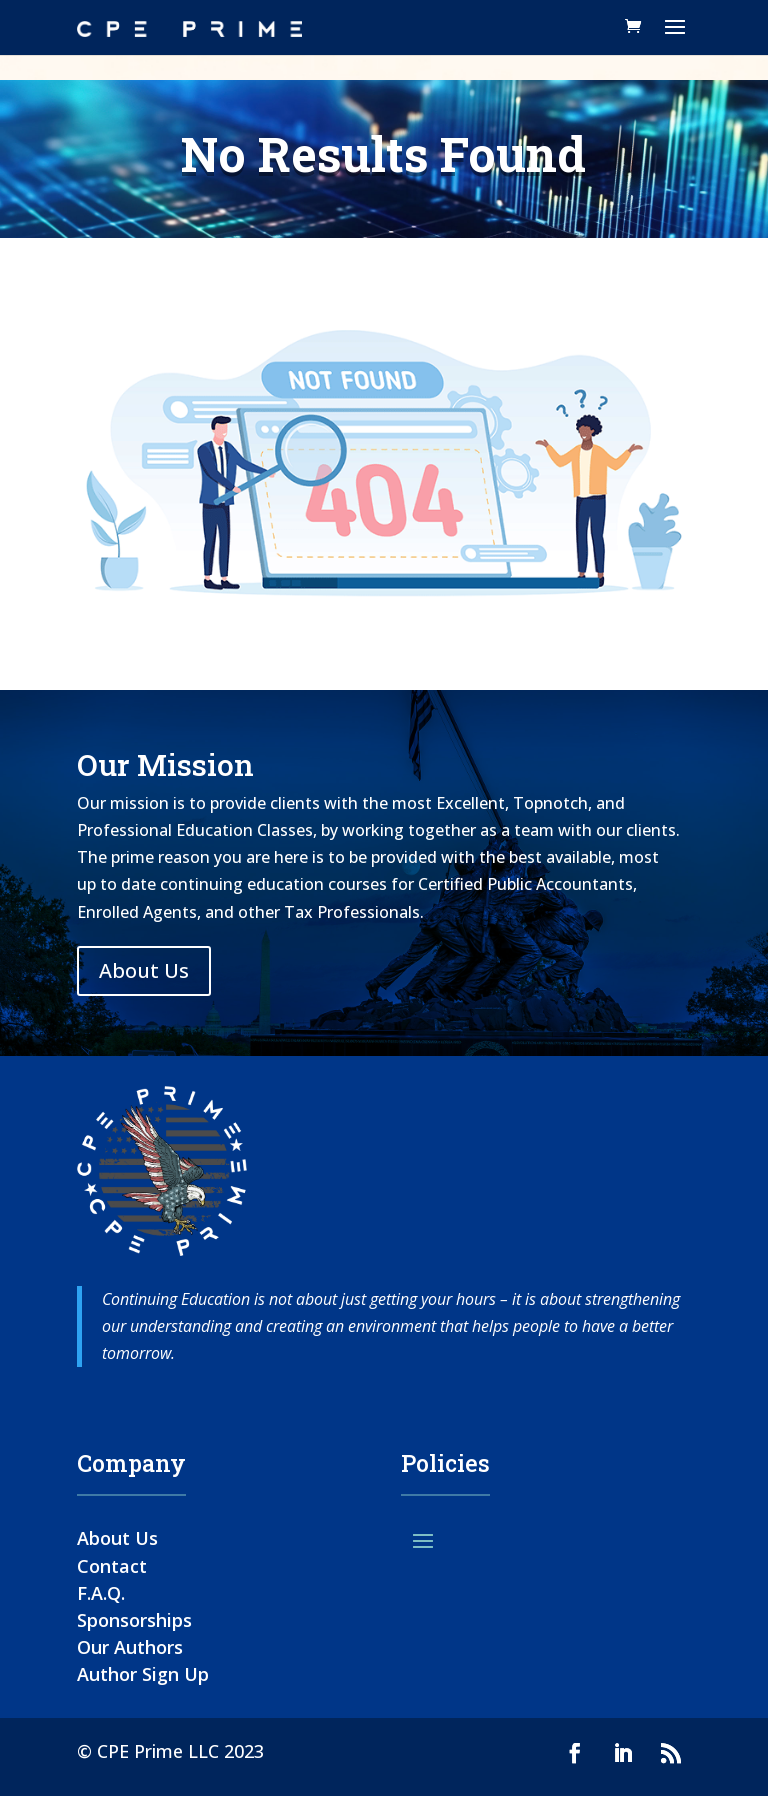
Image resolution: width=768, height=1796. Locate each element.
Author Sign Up (143, 1674)
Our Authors (130, 1647)
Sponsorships (134, 1620)
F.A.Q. (101, 1593)
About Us (144, 970)
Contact (112, 1566)
